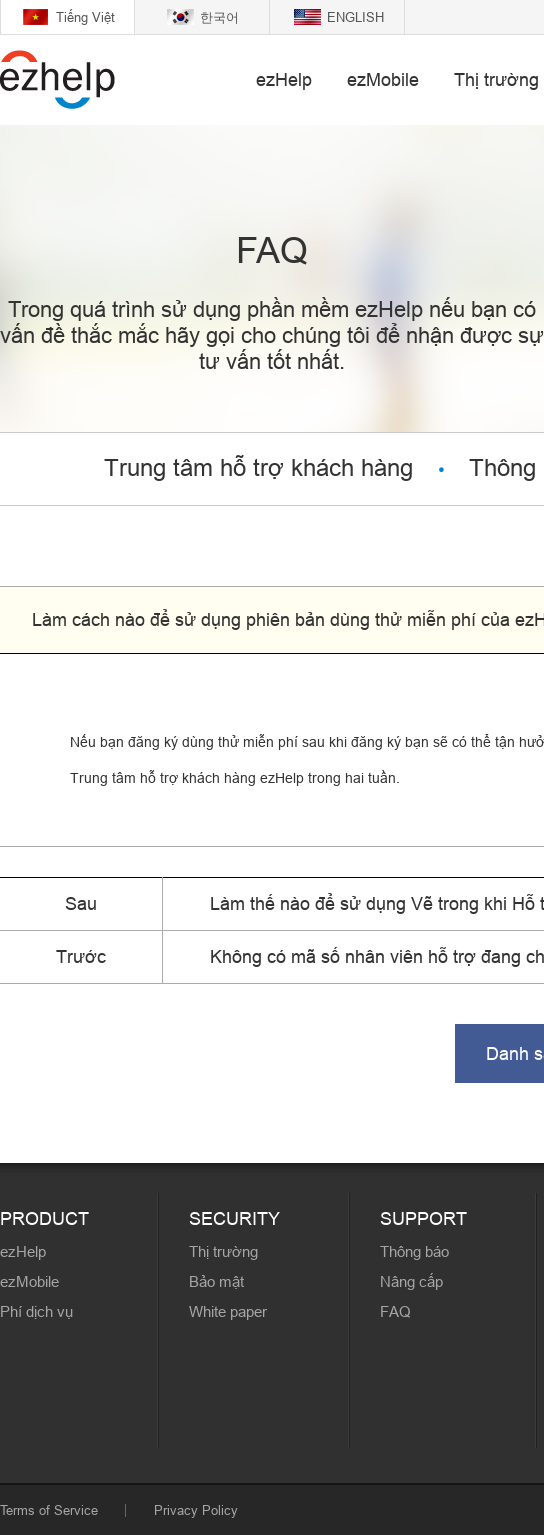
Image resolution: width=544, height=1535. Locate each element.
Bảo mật (216, 1281)
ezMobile (383, 79)
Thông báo (414, 1251)
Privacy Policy (196, 1510)
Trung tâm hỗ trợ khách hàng (258, 468)
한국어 (219, 17)
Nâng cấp (411, 1281)
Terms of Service (49, 1510)
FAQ (395, 1311)
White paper (228, 1311)
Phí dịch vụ (36, 1311)
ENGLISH (355, 17)
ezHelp (284, 79)
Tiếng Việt (85, 17)
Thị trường (496, 79)
